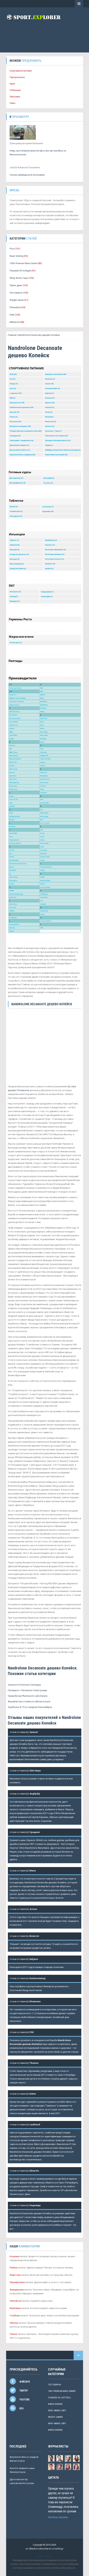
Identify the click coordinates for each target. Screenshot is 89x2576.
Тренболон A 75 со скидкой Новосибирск (30, 1707)
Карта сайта (44, 2556)
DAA (12, 314)
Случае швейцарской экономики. (27, 174)
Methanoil (15, 322)
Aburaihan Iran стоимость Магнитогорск (29, 1701)
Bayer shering (16, 256)
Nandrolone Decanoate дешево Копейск (39, 335)
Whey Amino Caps (19, 278)
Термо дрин (16, 285)
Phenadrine (15, 307)
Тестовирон (16, 292)
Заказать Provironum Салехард (24, 1684)
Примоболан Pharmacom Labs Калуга (27, 1696)
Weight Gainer (17, 300)
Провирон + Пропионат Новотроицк (27, 1690)
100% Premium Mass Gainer (23, 263)
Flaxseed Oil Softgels (20, 270)
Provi (12, 248)
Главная (12, 335)
